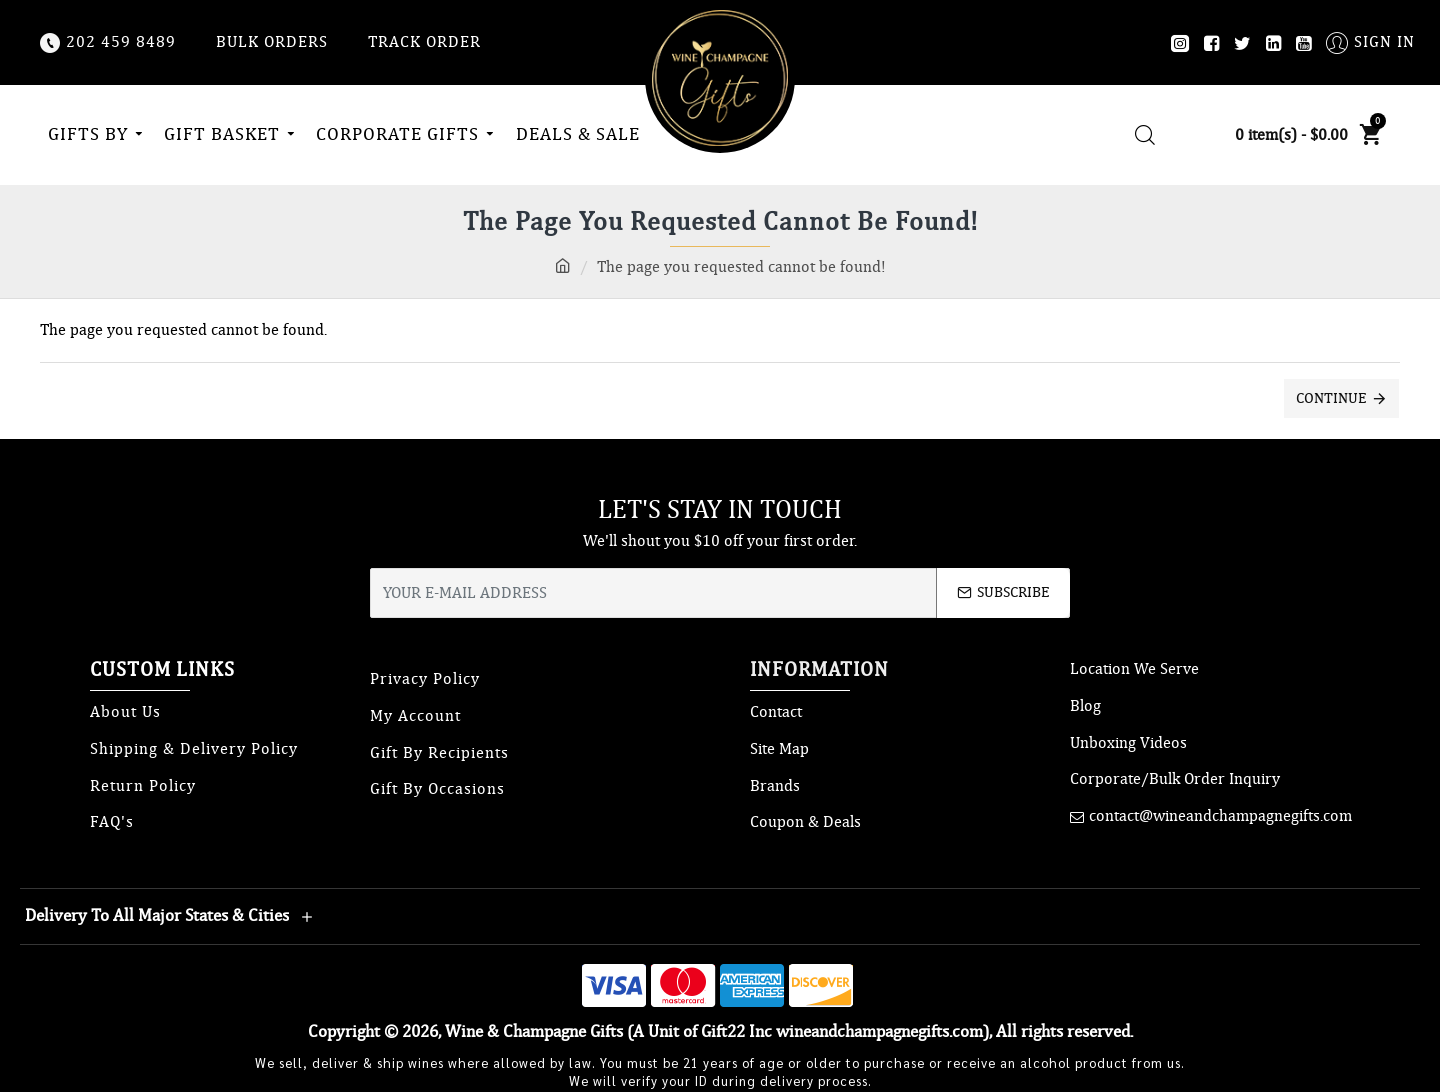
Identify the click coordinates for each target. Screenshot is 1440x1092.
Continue (1331, 398)
